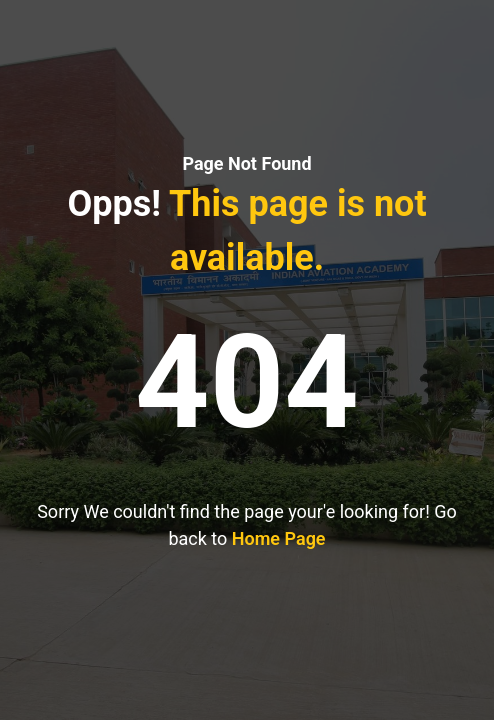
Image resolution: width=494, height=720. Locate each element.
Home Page (279, 538)
